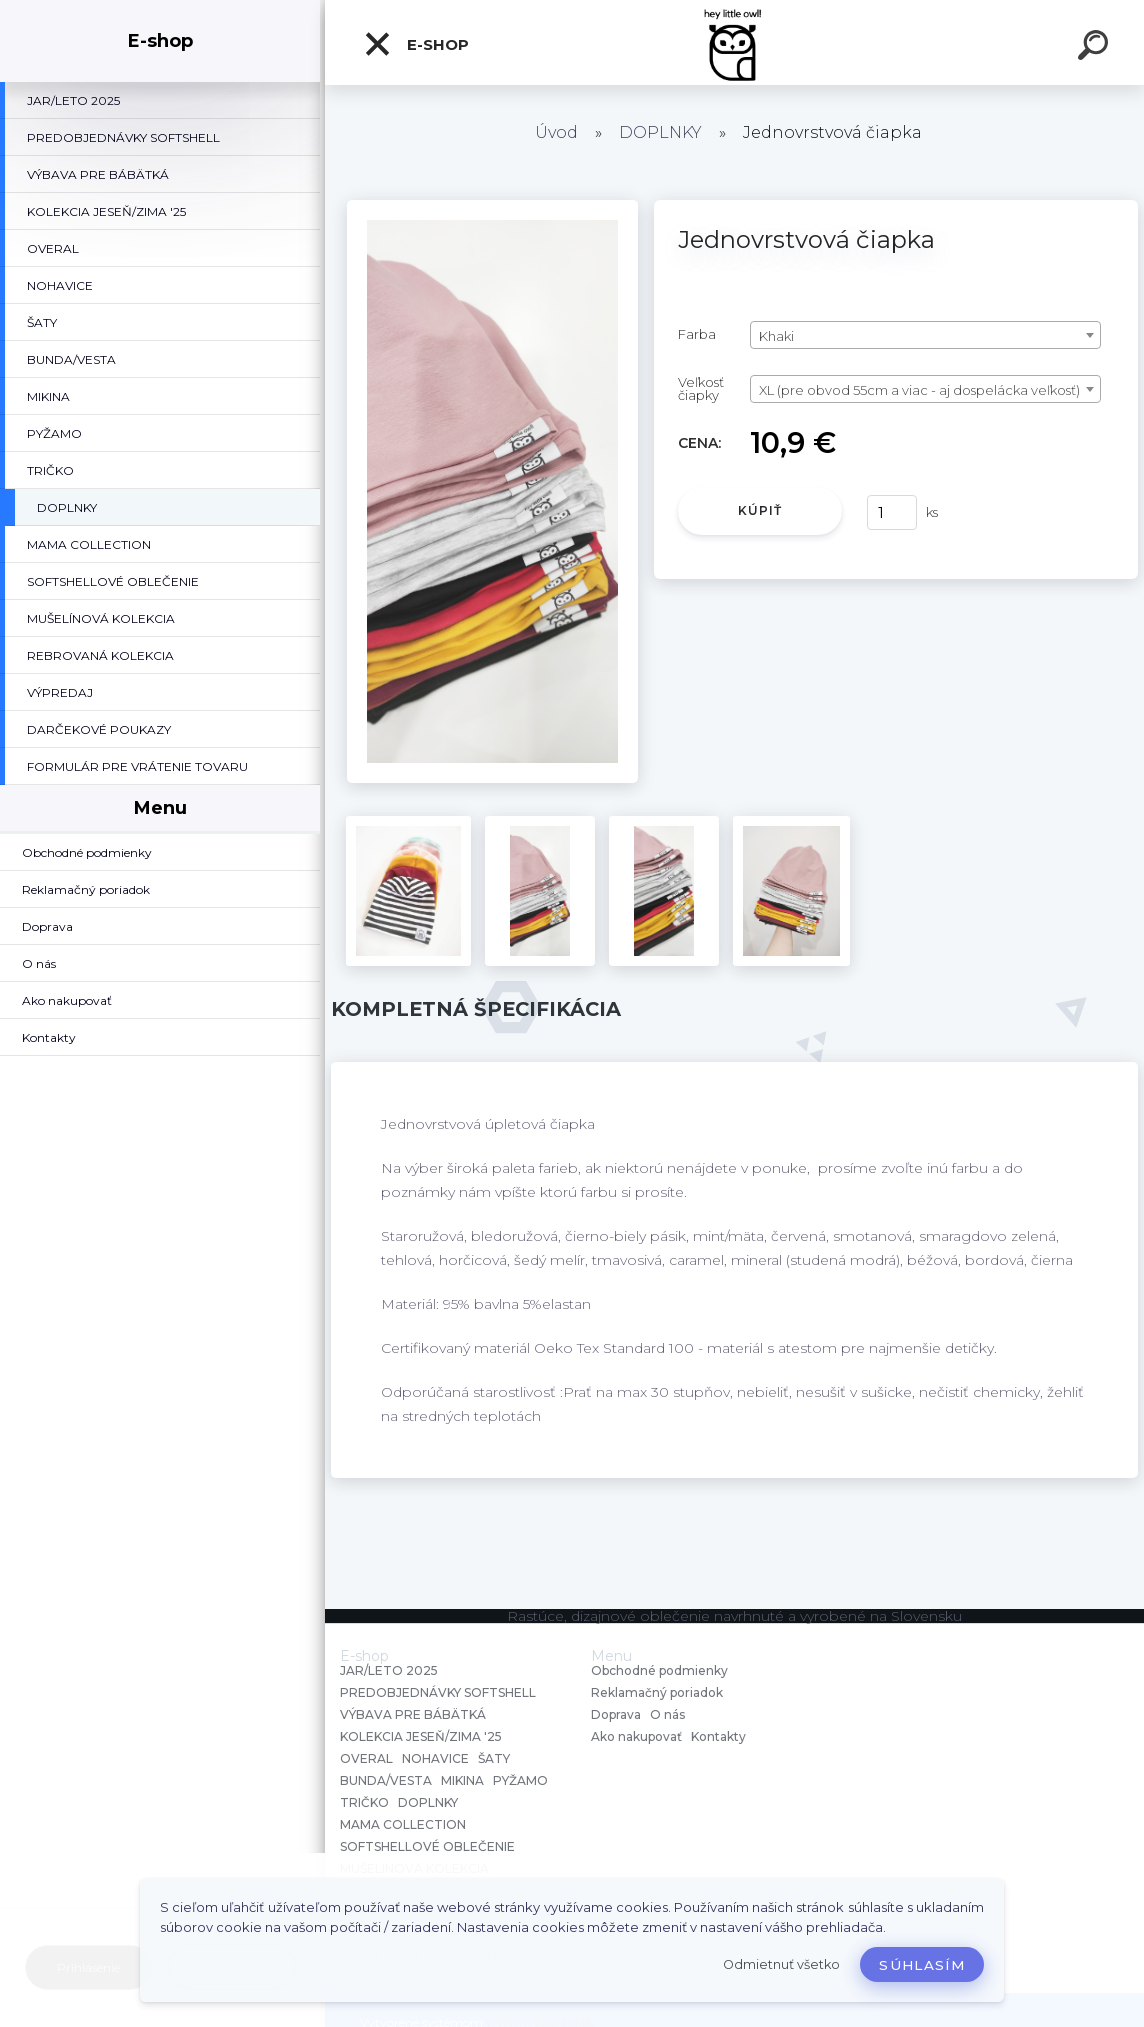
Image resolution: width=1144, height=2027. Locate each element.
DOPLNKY (660, 132)
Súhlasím (922, 1965)
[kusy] (892, 512)
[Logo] (734, 42)
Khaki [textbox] (776, 336)
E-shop (416, 44)
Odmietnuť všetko (781, 1964)
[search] (1096, 48)
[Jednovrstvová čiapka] (492, 207)
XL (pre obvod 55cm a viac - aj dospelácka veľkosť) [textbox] (919, 390)
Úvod (556, 132)
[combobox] (925, 335)
